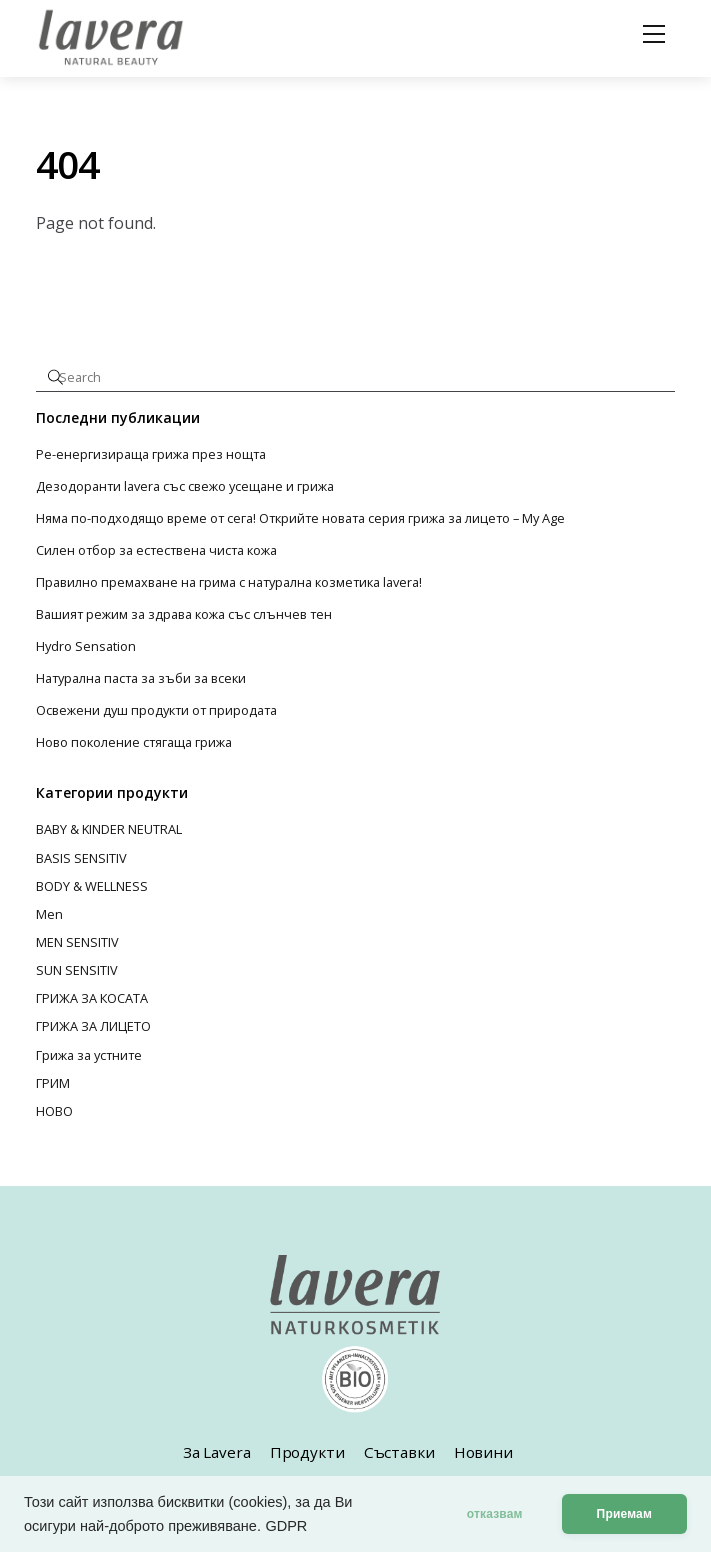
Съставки (399, 1452)
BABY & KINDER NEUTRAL (109, 829)
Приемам (624, 1514)
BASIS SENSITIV (81, 858)
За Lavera (217, 1452)
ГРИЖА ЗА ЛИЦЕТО (93, 1026)
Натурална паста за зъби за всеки (141, 678)
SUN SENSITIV (77, 970)
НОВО (54, 1111)
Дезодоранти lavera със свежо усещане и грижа (185, 486)
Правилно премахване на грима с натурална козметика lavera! (229, 582)
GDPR (286, 1526)
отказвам (495, 1514)
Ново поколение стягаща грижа (134, 742)
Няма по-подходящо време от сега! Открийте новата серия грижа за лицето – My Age (300, 518)
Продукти (307, 1452)
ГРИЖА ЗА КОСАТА (92, 998)
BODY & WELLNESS (92, 886)
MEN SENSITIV (77, 942)
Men (49, 914)
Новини (483, 1452)
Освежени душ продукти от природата (156, 710)
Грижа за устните (89, 1055)
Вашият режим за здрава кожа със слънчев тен (184, 614)
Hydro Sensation (86, 646)
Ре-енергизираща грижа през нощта (151, 454)
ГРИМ (53, 1083)
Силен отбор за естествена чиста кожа (156, 550)
